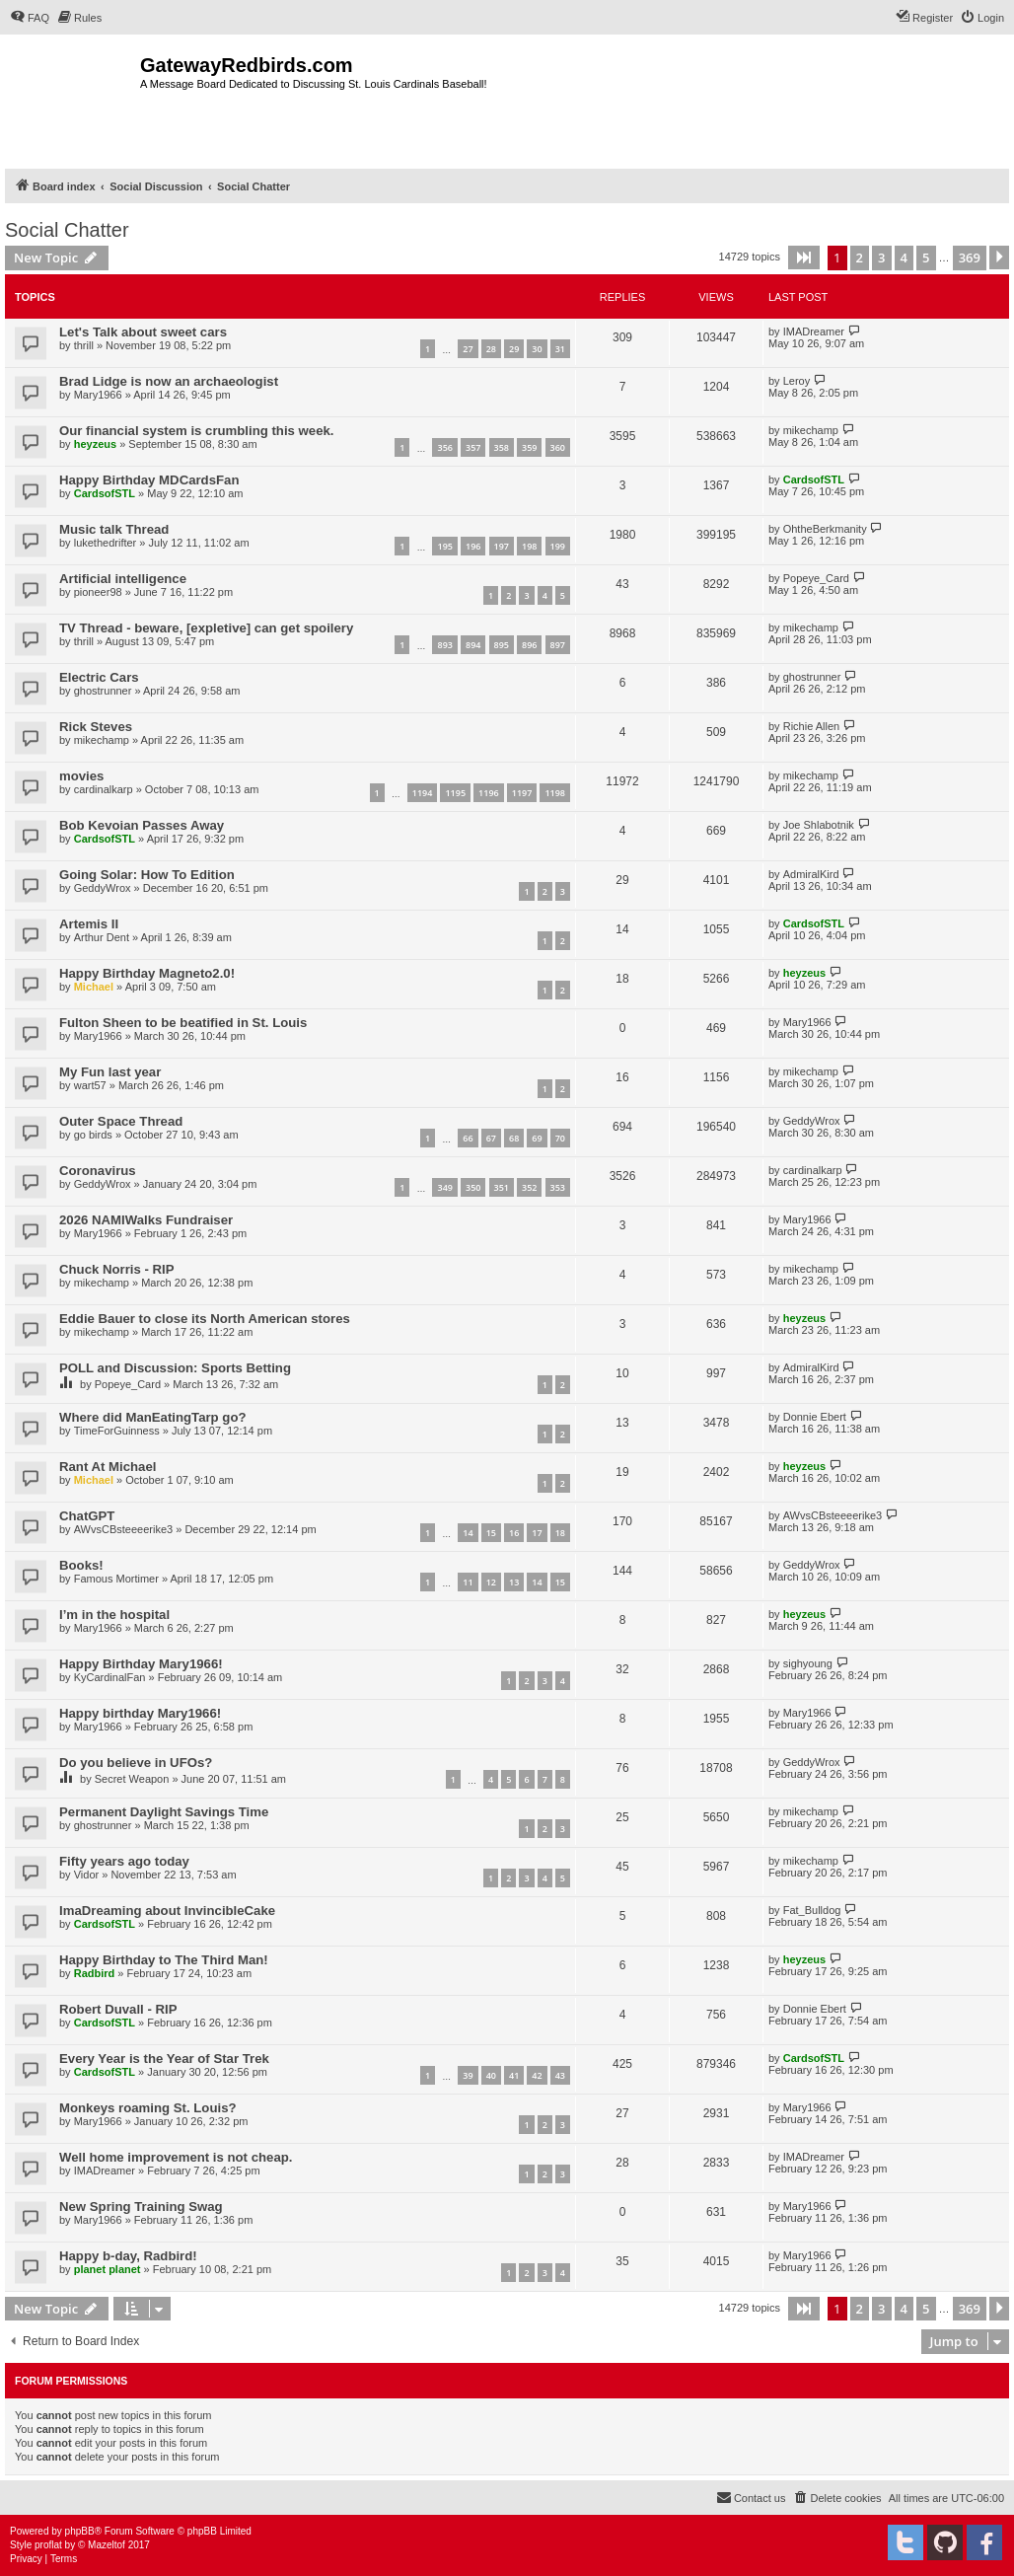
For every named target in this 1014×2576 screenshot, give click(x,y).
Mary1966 (98, 395)
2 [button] (859, 257)
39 (467, 2075)
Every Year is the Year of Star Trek (164, 2058)
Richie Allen (811, 726)
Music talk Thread (114, 529)
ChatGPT (86, 1516)
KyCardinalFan (110, 1677)
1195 (455, 792)
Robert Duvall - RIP (118, 2009)
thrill (84, 345)
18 (560, 1532)
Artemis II (88, 924)
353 (557, 1187)
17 (537, 1532)
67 (491, 1138)
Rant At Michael (107, 1466)
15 (491, 1532)
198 (529, 546)
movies (81, 776)
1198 (554, 792)
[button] (804, 257)
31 (560, 348)
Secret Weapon (132, 1779)
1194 (422, 792)
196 (473, 546)
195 (444, 546)
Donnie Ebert (814, 1417)
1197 (522, 792)
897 (557, 644)
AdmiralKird (811, 874)
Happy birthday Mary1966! (140, 1713)
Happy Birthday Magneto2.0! (147, 973)
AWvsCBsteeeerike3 (123, 1529)
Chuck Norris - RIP (117, 1269)
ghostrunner (103, 691)
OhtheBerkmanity (825, 529)
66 (467, 1138)
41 (514, 2075)
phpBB (80, 2531)
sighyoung (808, 1663)
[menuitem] (29, 18)
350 (473, 1187)
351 (501, 1187)
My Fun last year (110, 1072)
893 (444, 644)
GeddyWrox (102, 888)
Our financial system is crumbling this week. (196, 430)
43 (560, 2075)
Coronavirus (97, 1170)
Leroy (797, 381)
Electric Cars (99, 677)
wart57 (90, 1085)
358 (501, 447)
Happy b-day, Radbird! (128, 2255)
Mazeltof (106, 2544)
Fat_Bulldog (812, 1910)
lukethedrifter (105, 543)
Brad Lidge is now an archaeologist (168, 381)
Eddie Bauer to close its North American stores (204, 1318)
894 (473, 644)
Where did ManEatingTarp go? (153, 1417)
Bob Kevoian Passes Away (141, 825)
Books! (81, 1565)
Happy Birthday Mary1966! (141, 1663)
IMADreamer (813, 331)
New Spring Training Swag (141, 2206)
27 (467, 348)
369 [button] (969, 257)
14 (467, 1532)
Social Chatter (67, 230)
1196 (488, 792)
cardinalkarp (103, 789)
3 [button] (881, 257)
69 (537, 1138)
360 (557, 447)
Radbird (94, 1973)
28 (491, 348)
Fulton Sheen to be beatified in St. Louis (183, 1022)
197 (501, 546)
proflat (48, 2544)
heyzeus (95, 444)
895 (501, 644)
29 (514, 348)
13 (514, 1582)
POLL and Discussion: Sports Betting (175, 1368)
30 (537, 348)
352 (529, 1187)
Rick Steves (95, 726)
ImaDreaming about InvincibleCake (167, 1910)
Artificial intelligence (122, 578)
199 (557, 546)
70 (560, 1138)
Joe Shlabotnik (818, 825)
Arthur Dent (101, 937)
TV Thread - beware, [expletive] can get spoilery (206, 628)
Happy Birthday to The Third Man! (163, 1959)
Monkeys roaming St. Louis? (148, 2107)
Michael (93, 987)
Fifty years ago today (124, 1861)
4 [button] (904, 257)
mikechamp (810, 430)
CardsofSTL (104, 493)
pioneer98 (98, 592)
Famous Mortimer (116, 1578)
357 (473, 447)
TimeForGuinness (117, 1430)
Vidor (86, 1874)
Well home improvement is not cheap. (175, 2157)
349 (444, 1187)
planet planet (107, 2269)
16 (514, 1532)
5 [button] (925, 257)
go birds (93, 1135)
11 (467, 1582)
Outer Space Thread (120, 1121)
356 (444, 447)
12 (491, 1582)
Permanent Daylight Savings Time (163, 1811)
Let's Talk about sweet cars (143, 332)
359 (529, 447)
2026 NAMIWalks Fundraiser (146, 1220)
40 (491, 2075)
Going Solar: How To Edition (147, 874)
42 (537, 2075)
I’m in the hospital (114, 1614)
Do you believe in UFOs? (135, 1762)
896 (529, 644)
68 (514, 1138)
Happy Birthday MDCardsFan (149, 480)
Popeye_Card (816, 578)
